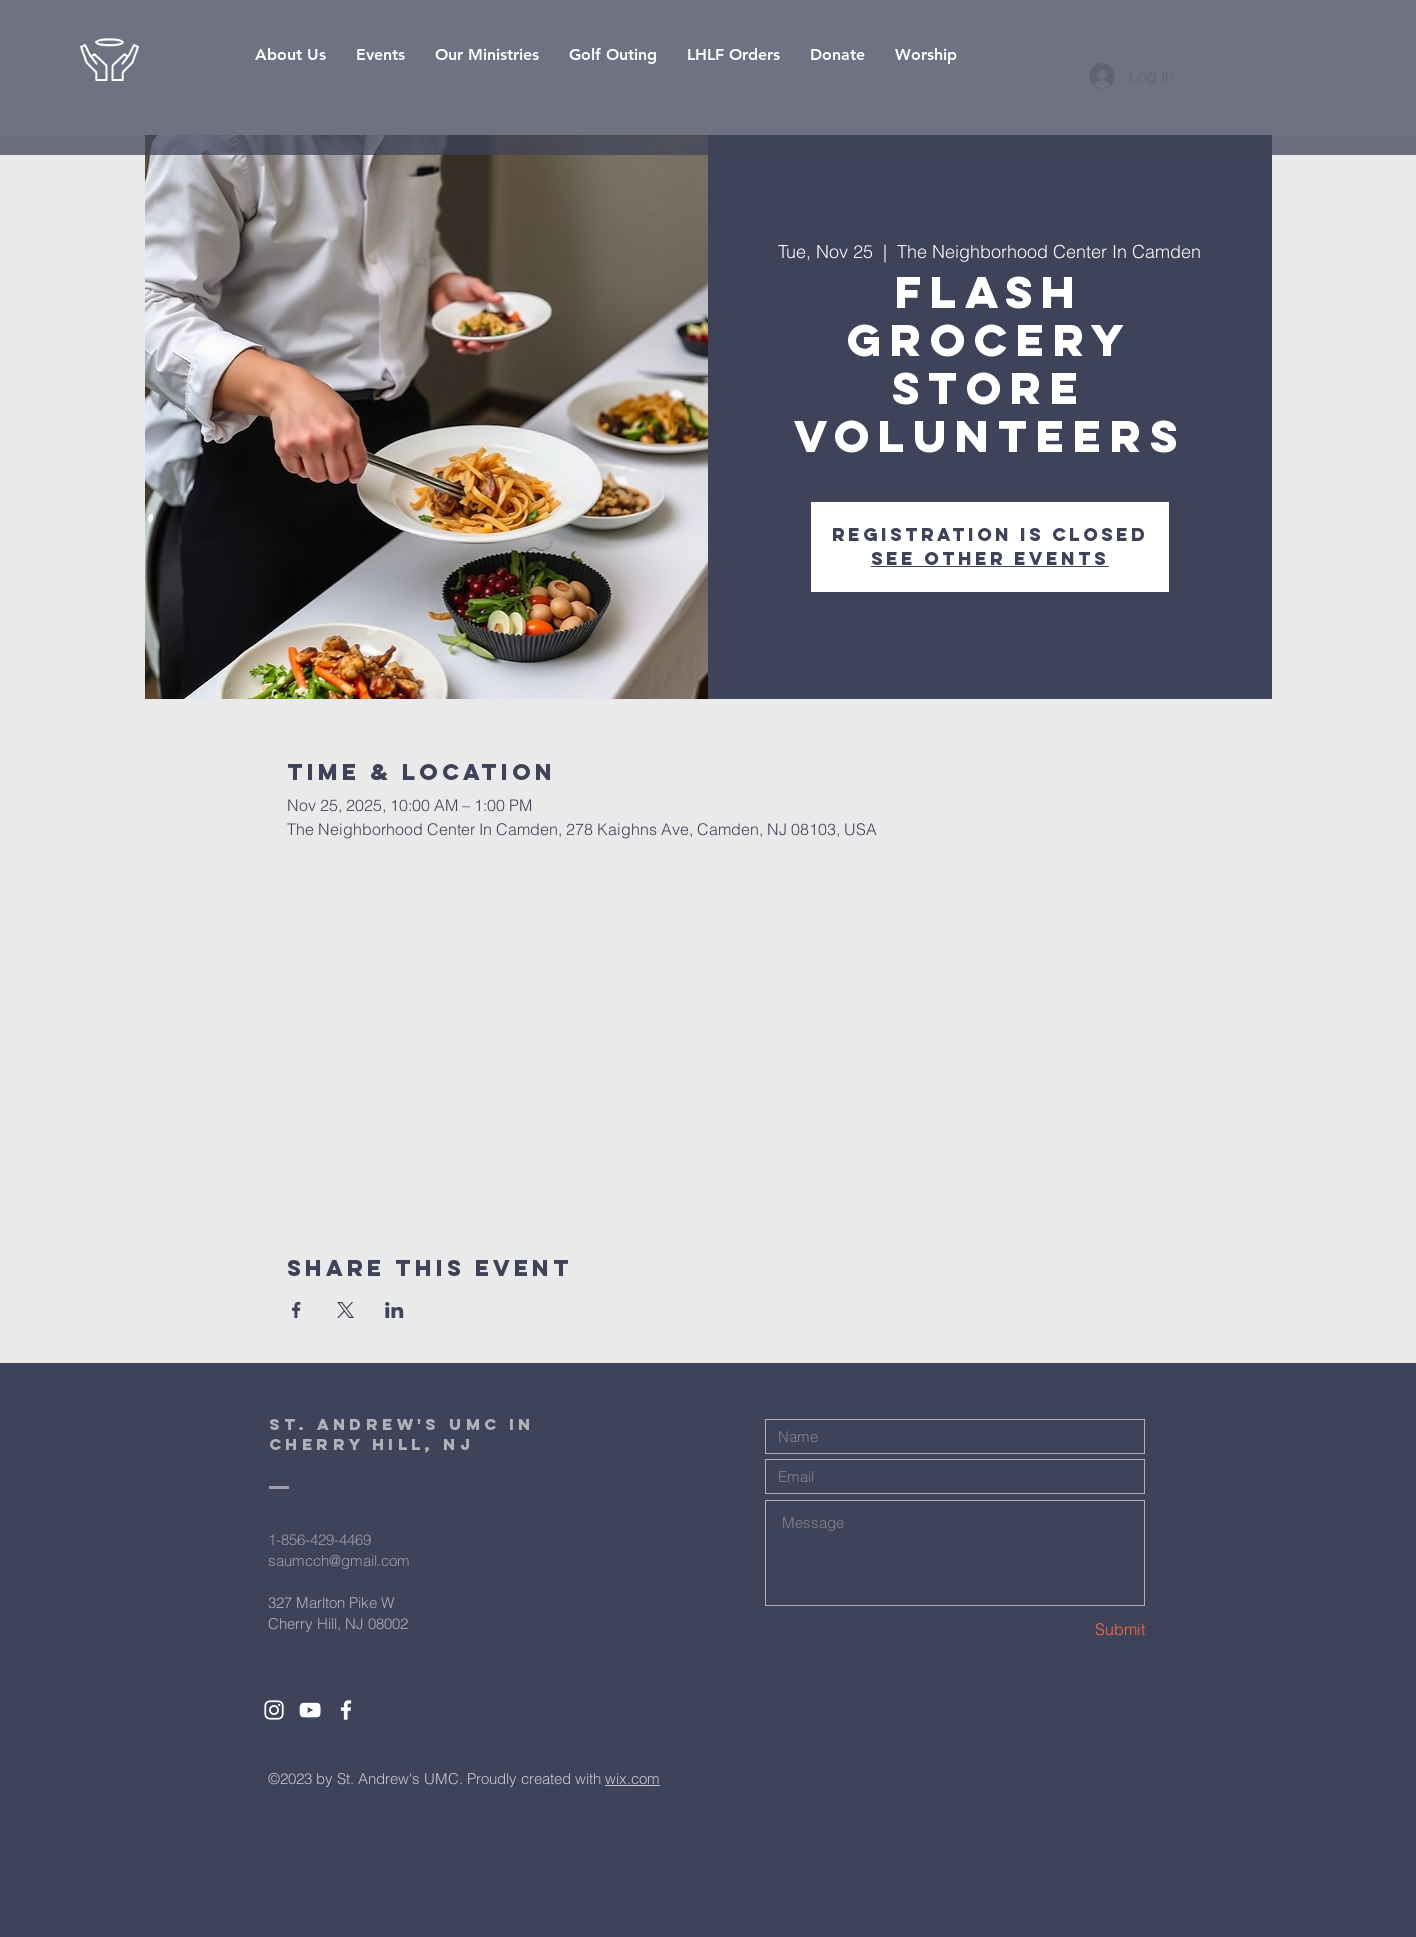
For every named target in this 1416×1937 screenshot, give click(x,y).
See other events (990, 558)
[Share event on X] (345, 1310)
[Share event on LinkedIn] (394, 1310)
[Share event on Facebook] (296, 1310)
